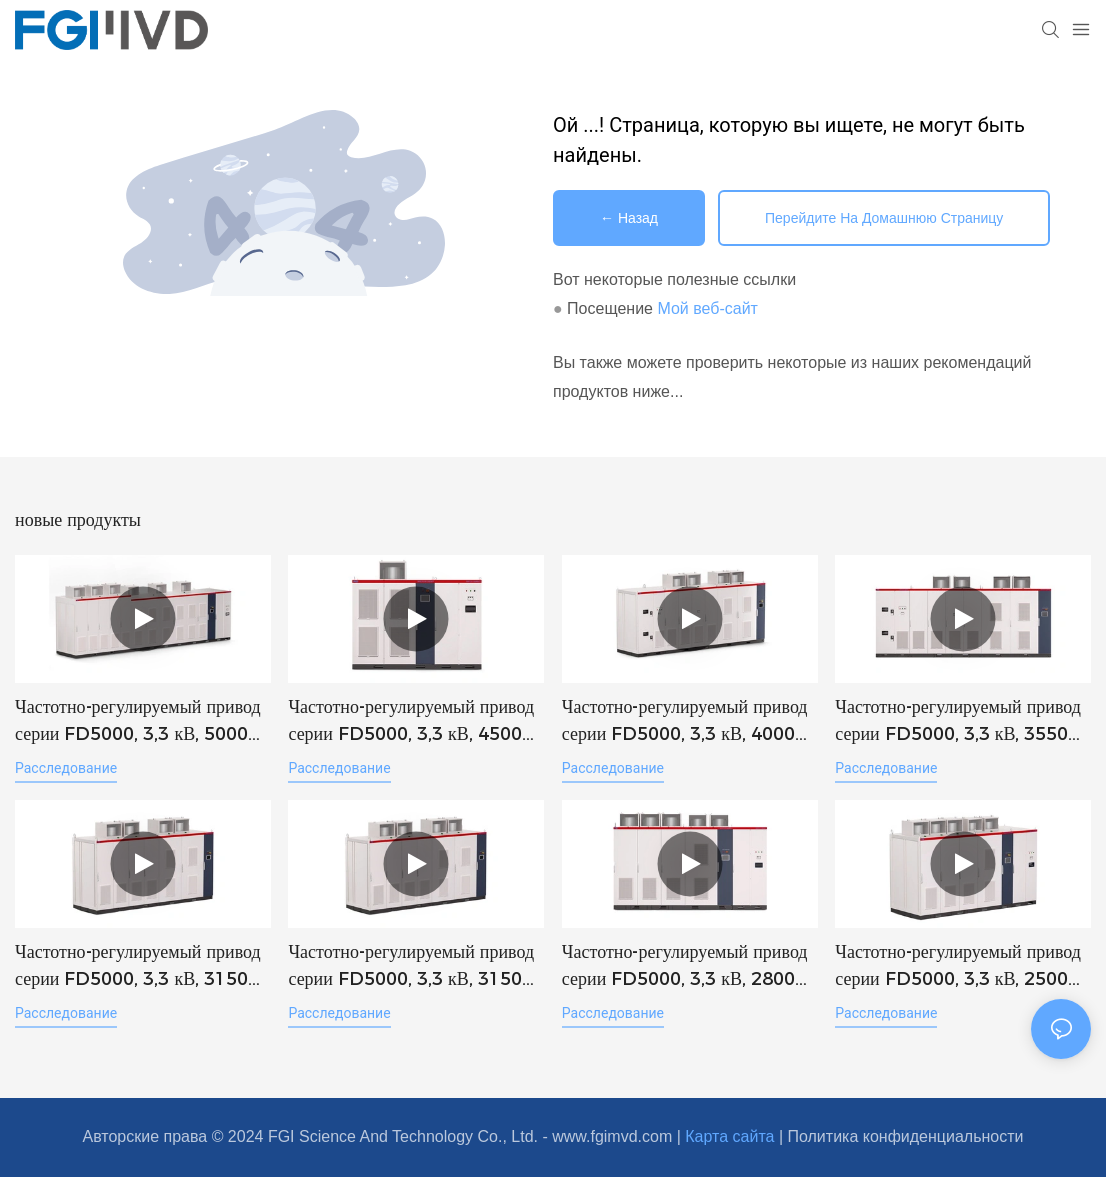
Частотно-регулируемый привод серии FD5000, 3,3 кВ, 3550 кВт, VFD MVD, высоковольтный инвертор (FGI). (961, 722)
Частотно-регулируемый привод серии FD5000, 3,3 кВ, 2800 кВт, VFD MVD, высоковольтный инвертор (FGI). (688, 967)
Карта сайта (732, 1136)
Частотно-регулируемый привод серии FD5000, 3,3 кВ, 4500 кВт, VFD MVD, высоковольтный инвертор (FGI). (414, 722)
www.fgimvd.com (614, 1136)
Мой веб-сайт (707, 308)
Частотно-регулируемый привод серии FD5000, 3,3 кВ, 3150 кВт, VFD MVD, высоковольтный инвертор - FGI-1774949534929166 (142, 967)
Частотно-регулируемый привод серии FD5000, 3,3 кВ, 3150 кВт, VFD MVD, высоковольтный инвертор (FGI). (414, 967)
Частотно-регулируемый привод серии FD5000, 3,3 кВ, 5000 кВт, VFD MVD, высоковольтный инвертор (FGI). (141, 722)
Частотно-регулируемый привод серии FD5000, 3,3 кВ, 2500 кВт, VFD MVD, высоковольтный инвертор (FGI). (961, 967)
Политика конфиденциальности (905, 1136)
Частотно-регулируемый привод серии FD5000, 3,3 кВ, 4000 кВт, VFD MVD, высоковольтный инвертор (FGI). (688, 722)
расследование (66, 768)
